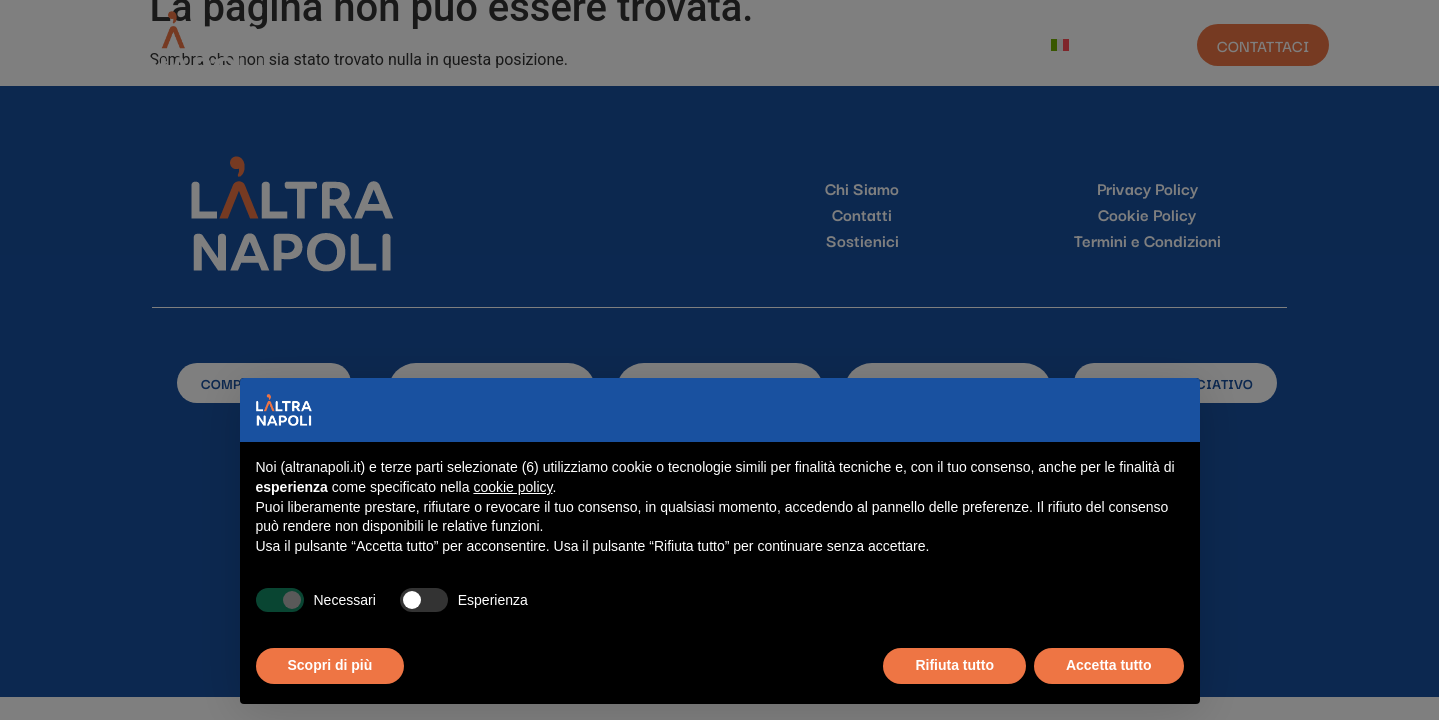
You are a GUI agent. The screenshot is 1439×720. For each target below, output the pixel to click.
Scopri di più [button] (330, 665)
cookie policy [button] (512, 487)
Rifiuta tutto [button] (954, 665)
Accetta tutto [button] (1109, 665)
